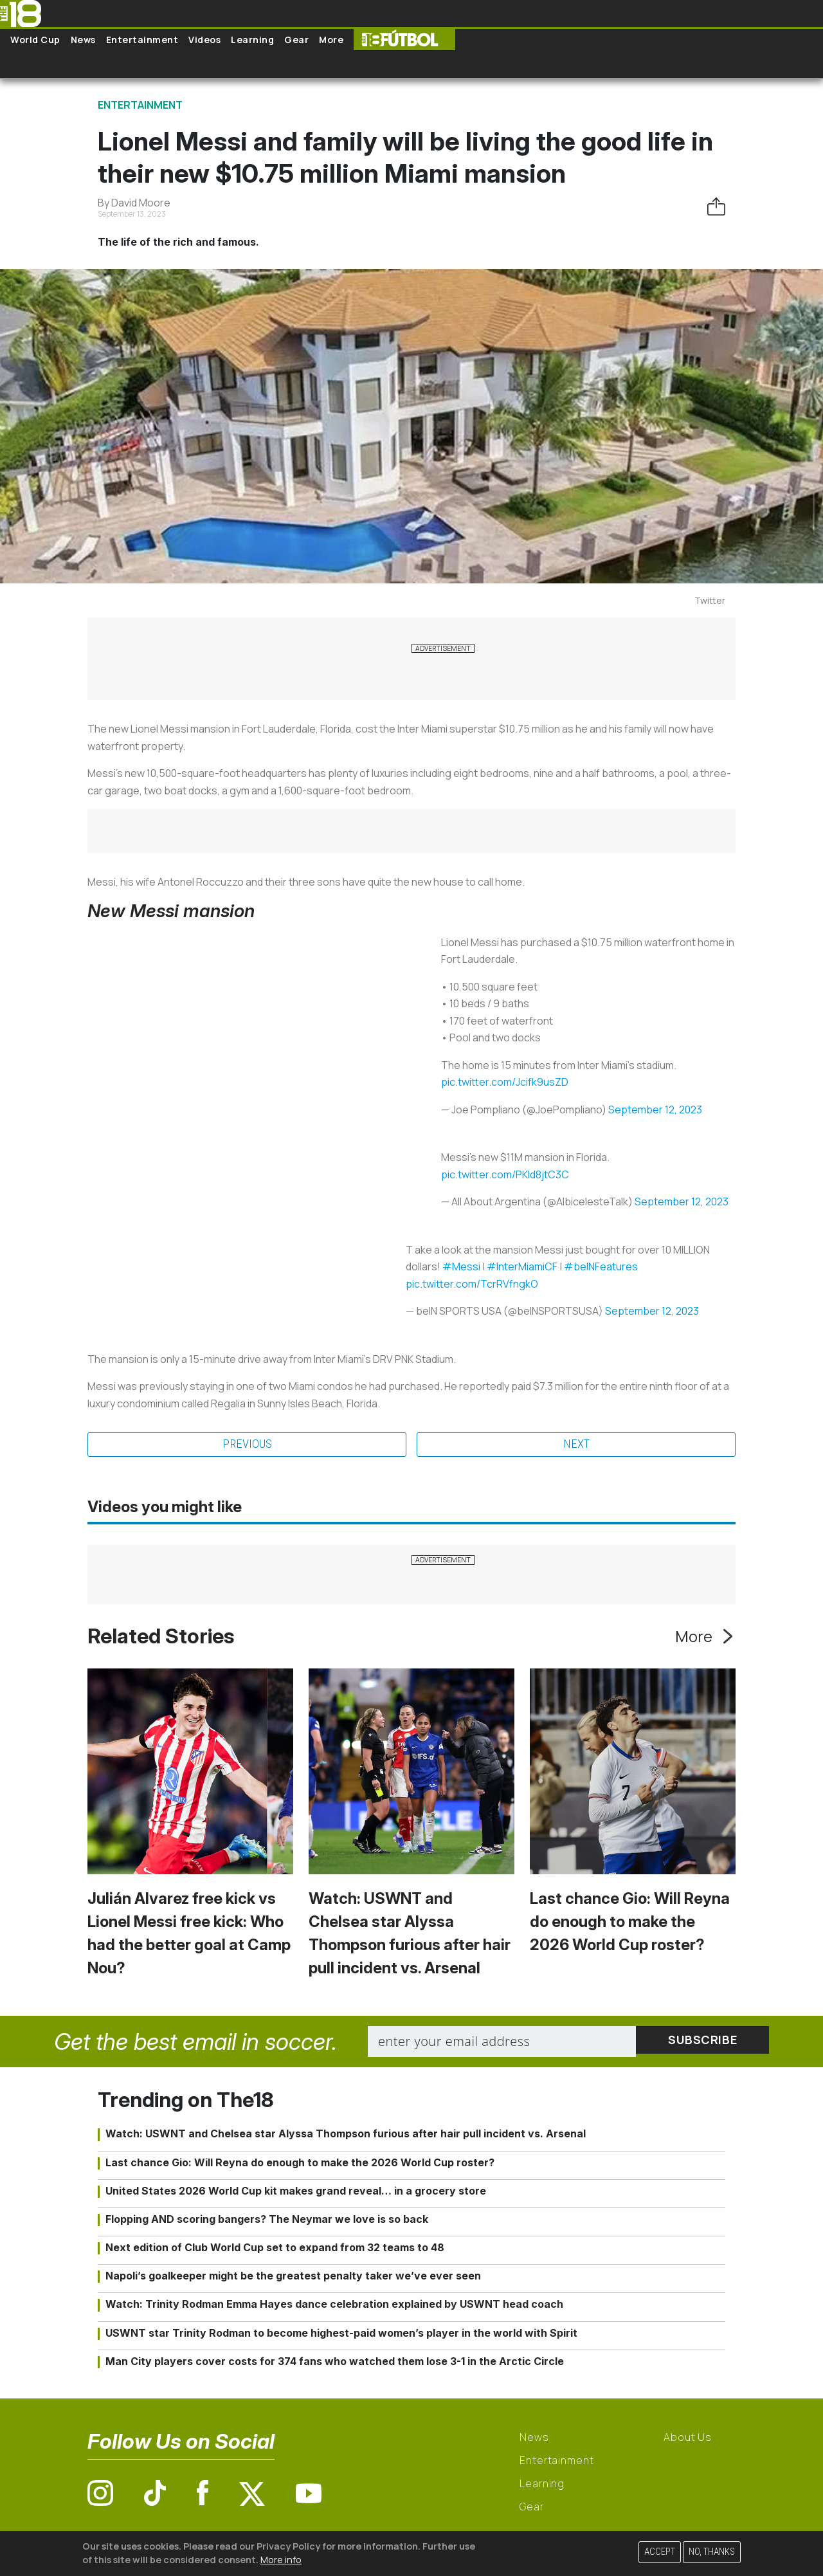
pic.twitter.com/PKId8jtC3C (505, 1174)
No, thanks (712, 2551)
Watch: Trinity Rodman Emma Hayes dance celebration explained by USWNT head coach (334, 2305)
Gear (296, 39)
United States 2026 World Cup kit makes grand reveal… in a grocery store (295, 2192)
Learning (252, 39)
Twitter (709, 600)
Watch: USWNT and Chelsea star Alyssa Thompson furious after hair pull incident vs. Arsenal (345, 2134)
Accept (659, 2551)
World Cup (35, 39)
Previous (247, 1445)
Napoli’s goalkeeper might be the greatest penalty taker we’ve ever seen (293, 2276)
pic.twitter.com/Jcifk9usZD (504, 1082)
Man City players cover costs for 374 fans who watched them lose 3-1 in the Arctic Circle (334, 2362)
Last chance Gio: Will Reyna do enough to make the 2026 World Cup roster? (630, 1922)
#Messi (461, 1266)
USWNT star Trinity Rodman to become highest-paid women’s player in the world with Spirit (341, 2334)
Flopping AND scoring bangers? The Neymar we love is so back (266, 2220)
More (331, 39)
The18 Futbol (404, 39)
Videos (204, 39)
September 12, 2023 (655, 1109)
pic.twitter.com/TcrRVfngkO (472, 1284)
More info (281, 2559)
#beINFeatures (601, 1266)
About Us (688, 2438)
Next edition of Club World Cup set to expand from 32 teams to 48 (274, 2248)
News (83, 39)
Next (576, 1445)
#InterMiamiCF (522, 1266)
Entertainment (142, 39)
